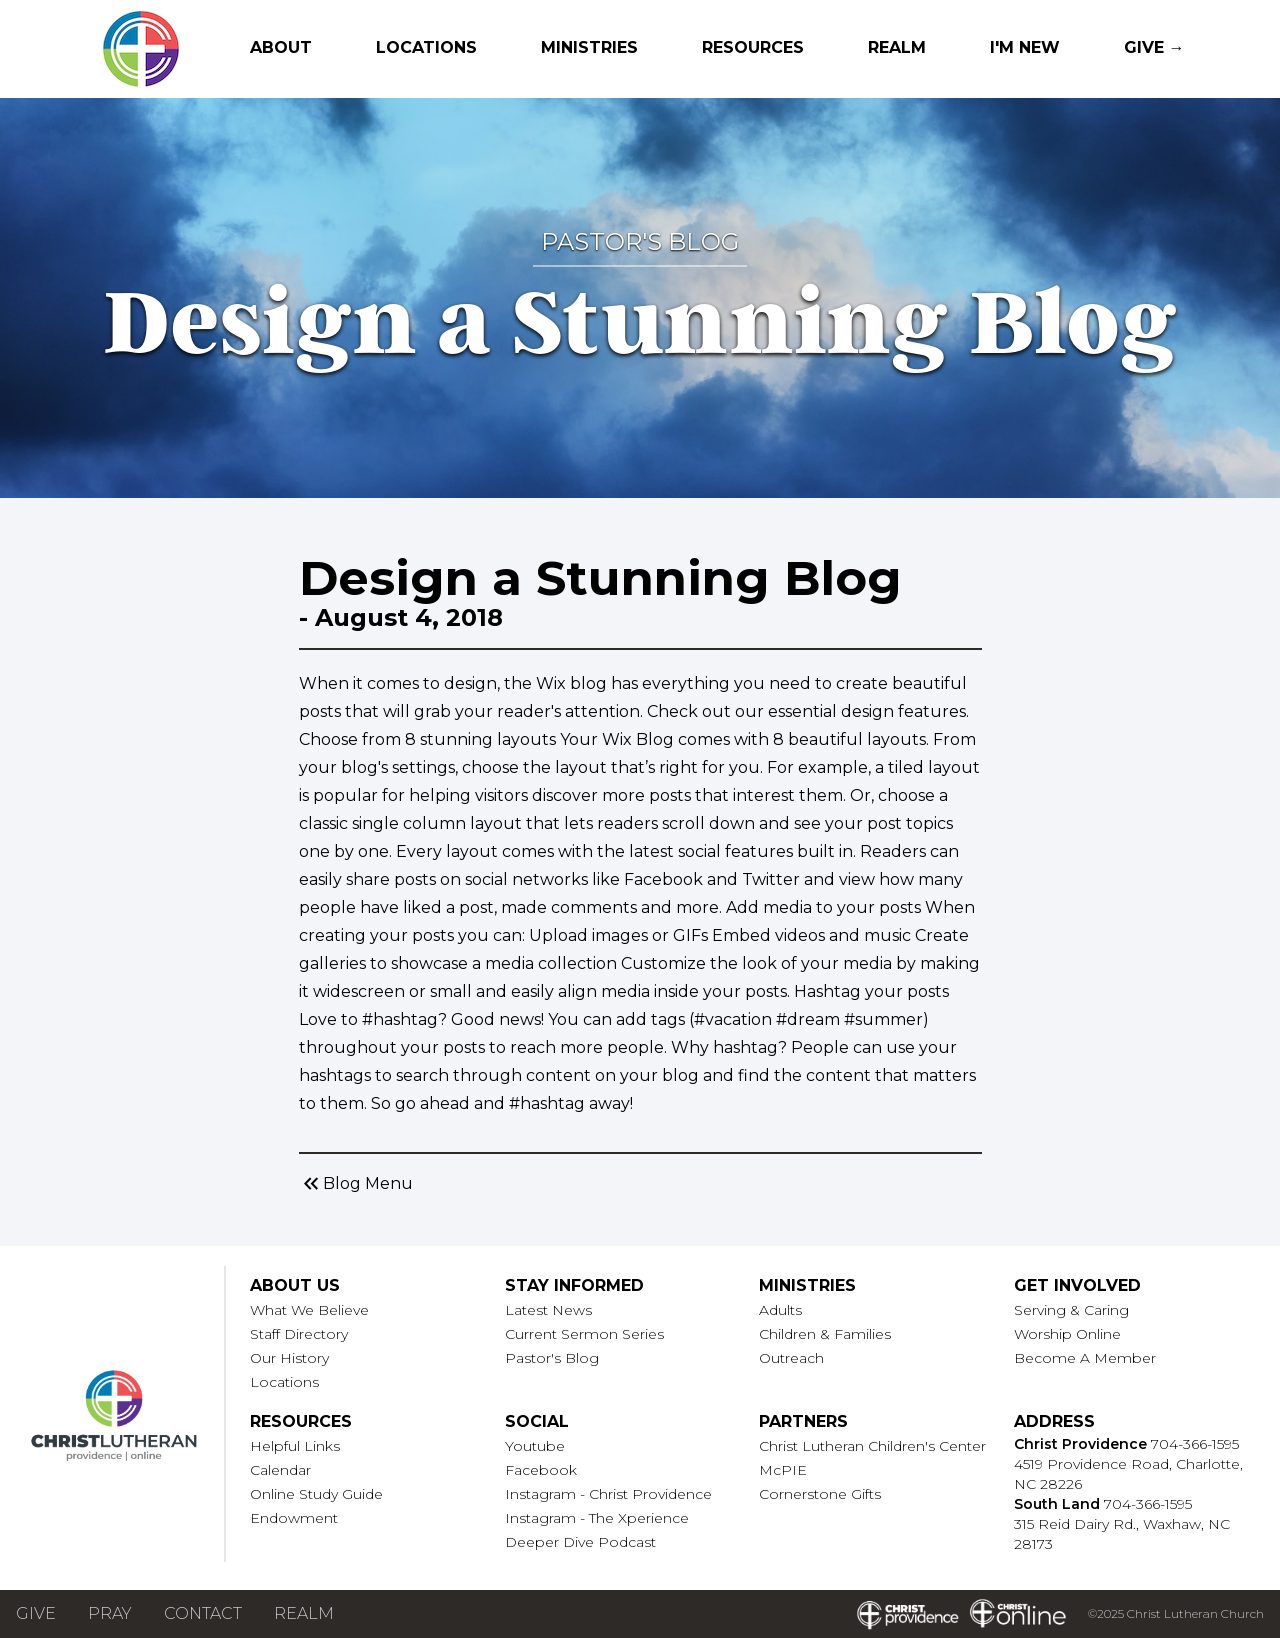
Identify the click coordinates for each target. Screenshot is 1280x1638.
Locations (426, 47)
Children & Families (825, 1334)
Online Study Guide (316, 1494)
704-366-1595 (1195, 1444)
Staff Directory (299, 1334)
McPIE (783, 1470)
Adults (780, 1310)
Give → (1154, 47)
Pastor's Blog (552, 1358)
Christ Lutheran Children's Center (872, 1446)
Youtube (535, 1446)
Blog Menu (356, 1184)
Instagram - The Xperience (597, 1518)
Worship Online (1067, 1334)
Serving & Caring (1071, 1310)
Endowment (294, 1518)
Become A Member (1085, 1358)
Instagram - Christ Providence (608, 1494)
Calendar (280, 1470)
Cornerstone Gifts (820, 1494)
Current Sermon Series (584, 1334)
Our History (289, 1358)
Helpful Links (295, 1446)
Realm (897, 47)
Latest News (548, 1310)
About (281, 47)
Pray (110, 1613)
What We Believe (309, 1310)
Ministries (589, 47)
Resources (753, 47)
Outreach (791, 1358)
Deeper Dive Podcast (580, 1542)
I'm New (1025, 47)
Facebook (541, 1470)
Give (36, 1613)
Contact (203, 1613)
